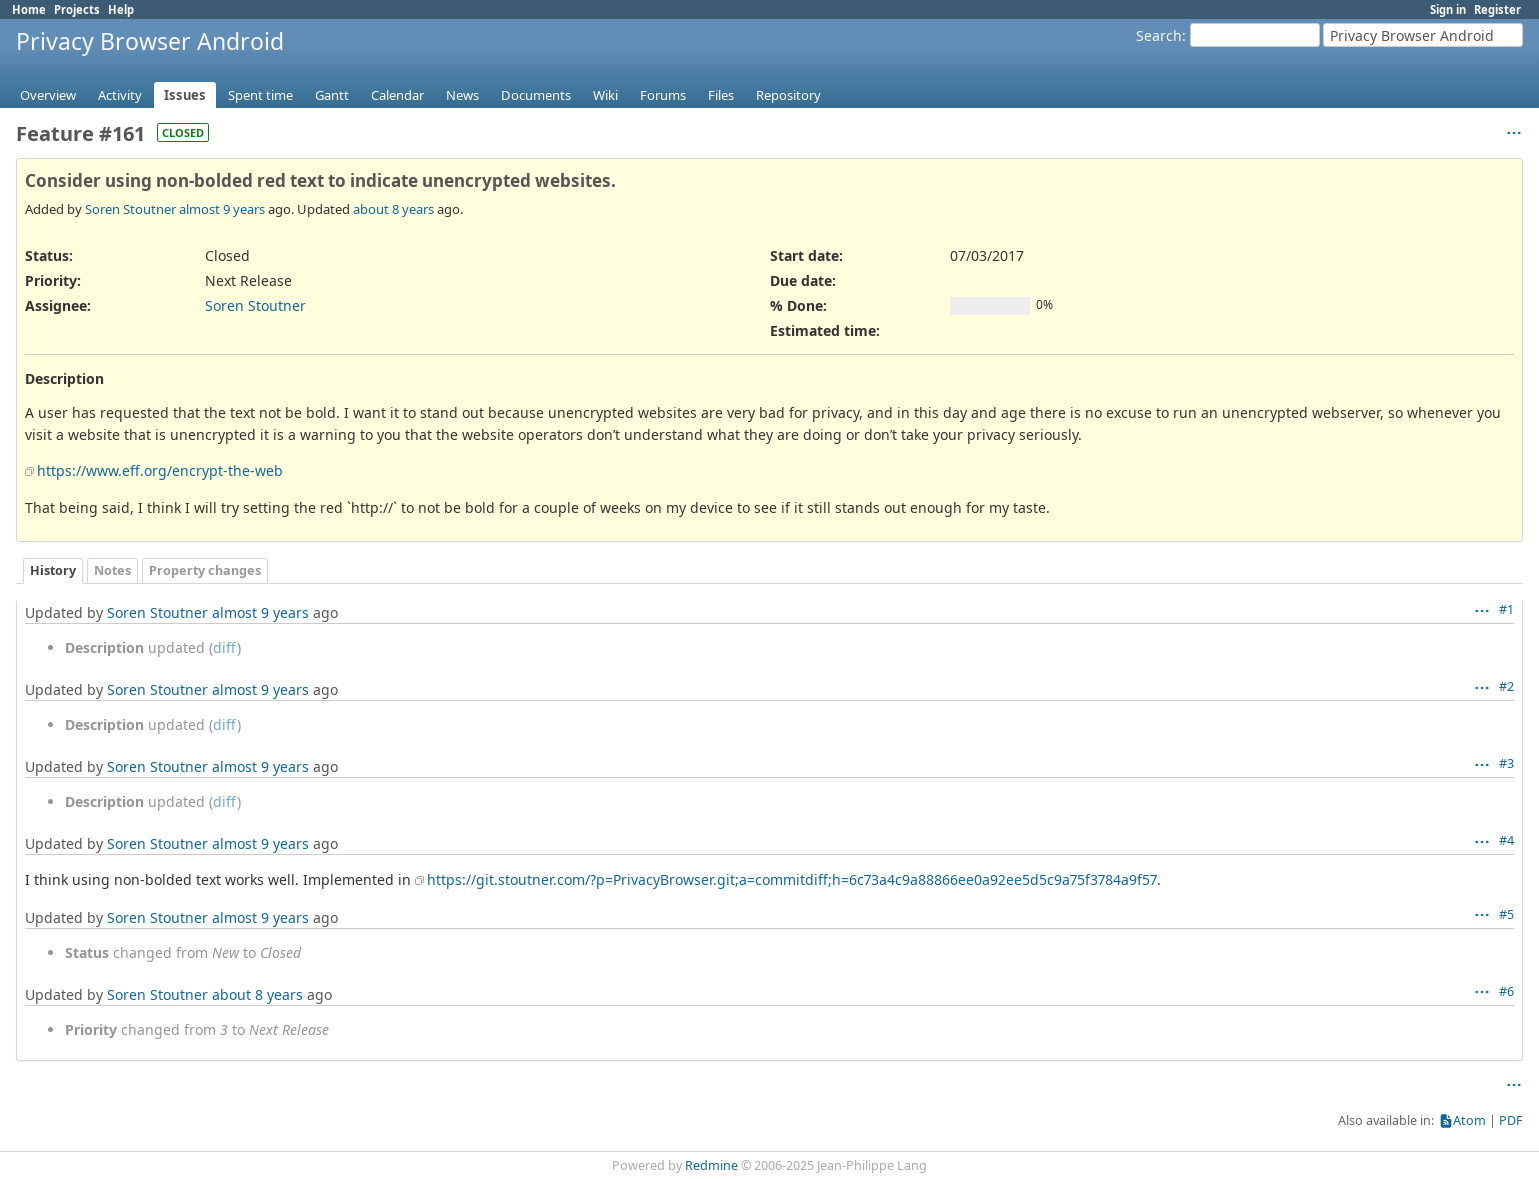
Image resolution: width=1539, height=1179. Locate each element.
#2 (1506, 686)
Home (29, 9)
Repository (788, 95)
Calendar (397, 95)
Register (1497, 9)
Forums (663, 95)
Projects (77, 9)
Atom (1469, 1120)
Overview (48, 95)
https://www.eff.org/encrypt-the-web (160, 470)
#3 (1506, 763)
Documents (536, 95)
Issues (185, 95)
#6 (1506, 991)
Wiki (605, 95)
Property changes (205, 570)
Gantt (332, 95)
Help (121, 9)
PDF (1511, 1120)
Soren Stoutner (130, 209)
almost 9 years (222, 209)
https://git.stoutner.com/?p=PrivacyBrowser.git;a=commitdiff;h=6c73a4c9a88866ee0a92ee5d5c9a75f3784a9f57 (792, 879)
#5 (1506, 914)
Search (1159, 35)
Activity (120, 95)
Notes (112, 570)
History (53, 570)
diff (225, 647)
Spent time (260, 95)
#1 (1506, 609)
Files (721, 95)
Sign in (1448, 9)
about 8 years (393, 209)
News (462, 95)
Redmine (711, 1165)
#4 (1506, 840)
